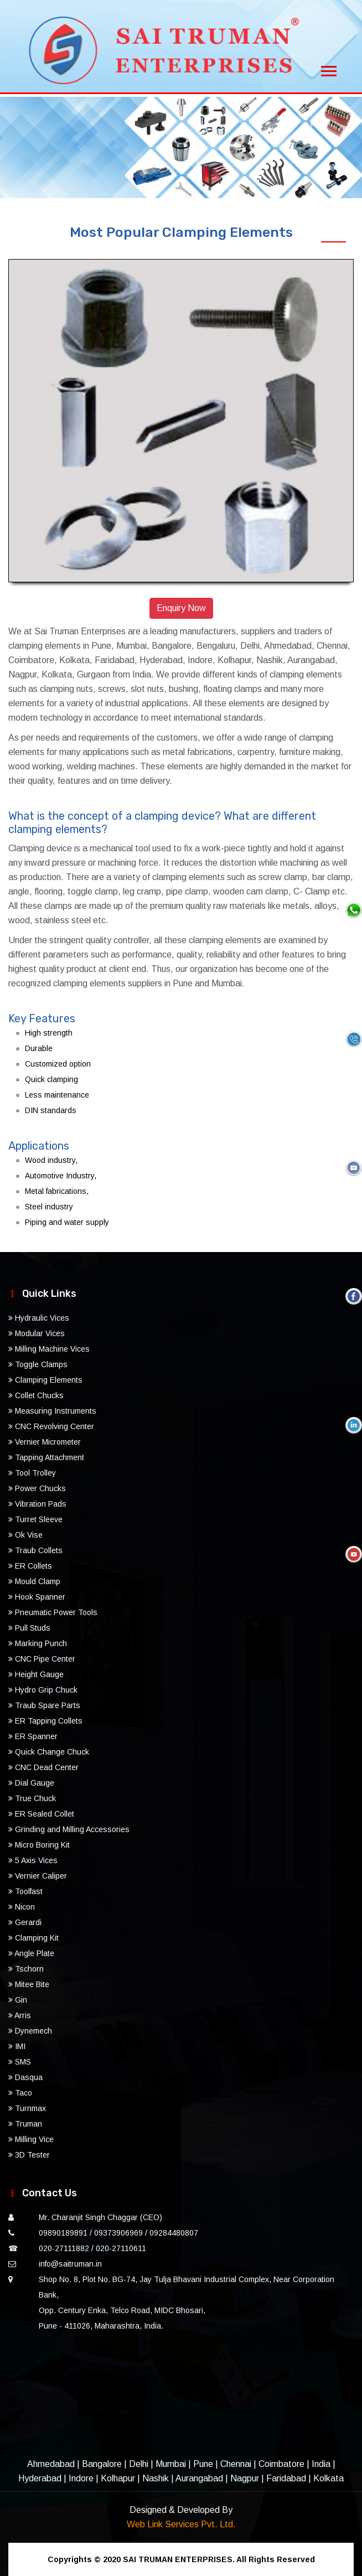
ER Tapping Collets (45, 1720)
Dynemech (30, 2030)
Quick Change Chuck (48, 1751)
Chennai (235, 2464)
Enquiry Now (181, 608)
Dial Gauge (31, 1782)
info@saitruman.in (70, 2263)
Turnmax (27, 2108)
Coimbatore (281, 2464)
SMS (19, 2061)
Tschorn (26, 1968)
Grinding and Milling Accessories (69, 1829)
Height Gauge (36, 1674)
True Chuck (32, 1798)
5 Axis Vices (33, 1860)
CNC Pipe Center (41, 1658)
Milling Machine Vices (49, 1348)
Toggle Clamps (38, 1364)
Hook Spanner (36, 1596)
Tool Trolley (32, 1472)
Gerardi (25, 1922)
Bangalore (102, 2464)
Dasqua (25, 2077)
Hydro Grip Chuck (42, 1689)
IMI (16, 2046)
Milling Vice (31, 2139)
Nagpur (244, 2478)
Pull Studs (29, 1627)
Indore (81, 2478)
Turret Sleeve (35, 1519)
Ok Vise (25, 1534)
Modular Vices (36, 1333)
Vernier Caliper (37, 1875)
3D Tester (29, 2154)
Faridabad (286, 2478)
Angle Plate (31, 1953)
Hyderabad (39, 2478)
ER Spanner (33, 1736)
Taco (20, 2092)
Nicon (21, 1906)
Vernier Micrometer (44, 1441)
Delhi (138, 2464)
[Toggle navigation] (329, 68)
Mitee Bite (28, 1984)
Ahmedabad (51, 2464)
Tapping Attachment (46, 1457)
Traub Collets (35, 1550)
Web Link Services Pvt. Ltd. (181, 2524)
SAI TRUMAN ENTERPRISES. (179, 2559)
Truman (25, 2123)
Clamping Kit (33, 1937)
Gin (17, 1999)
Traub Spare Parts (44, 1705)
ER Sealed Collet (41, 1813)
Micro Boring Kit (39, 1844)
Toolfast (25, 1891)
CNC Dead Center (43, 1767)
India (321, 2464)
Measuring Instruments (52, 1410)
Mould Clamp (34, 1581)
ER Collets (30, 1565)
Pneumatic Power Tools (52, 1612)
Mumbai (171, 2464)
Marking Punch (37, 1643)
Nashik (155, 2478)
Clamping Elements (45, 1379)
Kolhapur (118, 2478)
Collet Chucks (36, 1395)
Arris (19, 2015)
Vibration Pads (37, 1503)
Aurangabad (199, 2478)
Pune (203, 2464)
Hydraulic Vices (38, 1317)
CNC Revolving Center (51, 1426)
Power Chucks (37, 1488)
